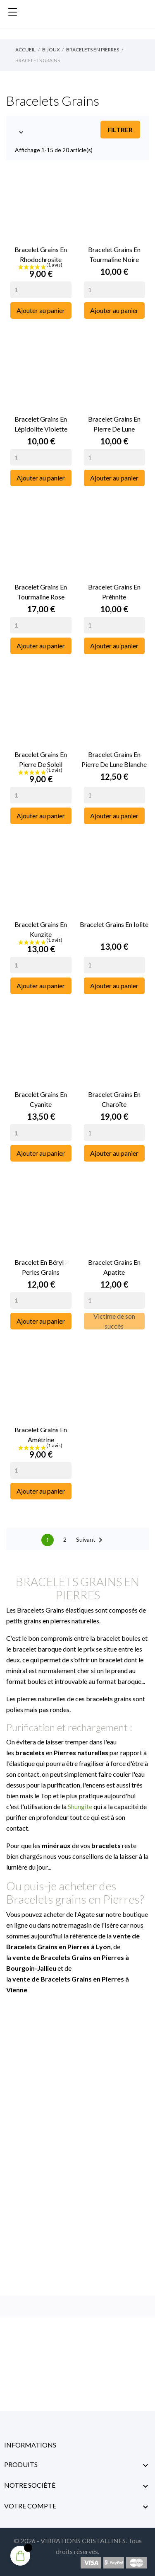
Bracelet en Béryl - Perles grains (40, 1267)
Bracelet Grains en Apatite (114, 1267)
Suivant (90, 1540)
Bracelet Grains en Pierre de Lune (114, 424)
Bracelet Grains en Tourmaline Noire (114, 254)
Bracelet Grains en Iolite (114, 924)
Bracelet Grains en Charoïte (114, 1099)
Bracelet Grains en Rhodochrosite (40, 254)
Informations (30, 2445)
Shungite (80, 1806)
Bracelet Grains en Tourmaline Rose (40, 592)
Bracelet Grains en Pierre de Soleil (40, 759)
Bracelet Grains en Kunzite (40, 929)
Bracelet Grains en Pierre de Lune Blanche (114, 759)
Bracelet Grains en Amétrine (40, 1434)
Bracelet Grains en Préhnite (114, 592)
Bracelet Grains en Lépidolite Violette (40, 424)
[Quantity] (41, 289)
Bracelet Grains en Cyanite (40, 1099)
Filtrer (120, 129)
